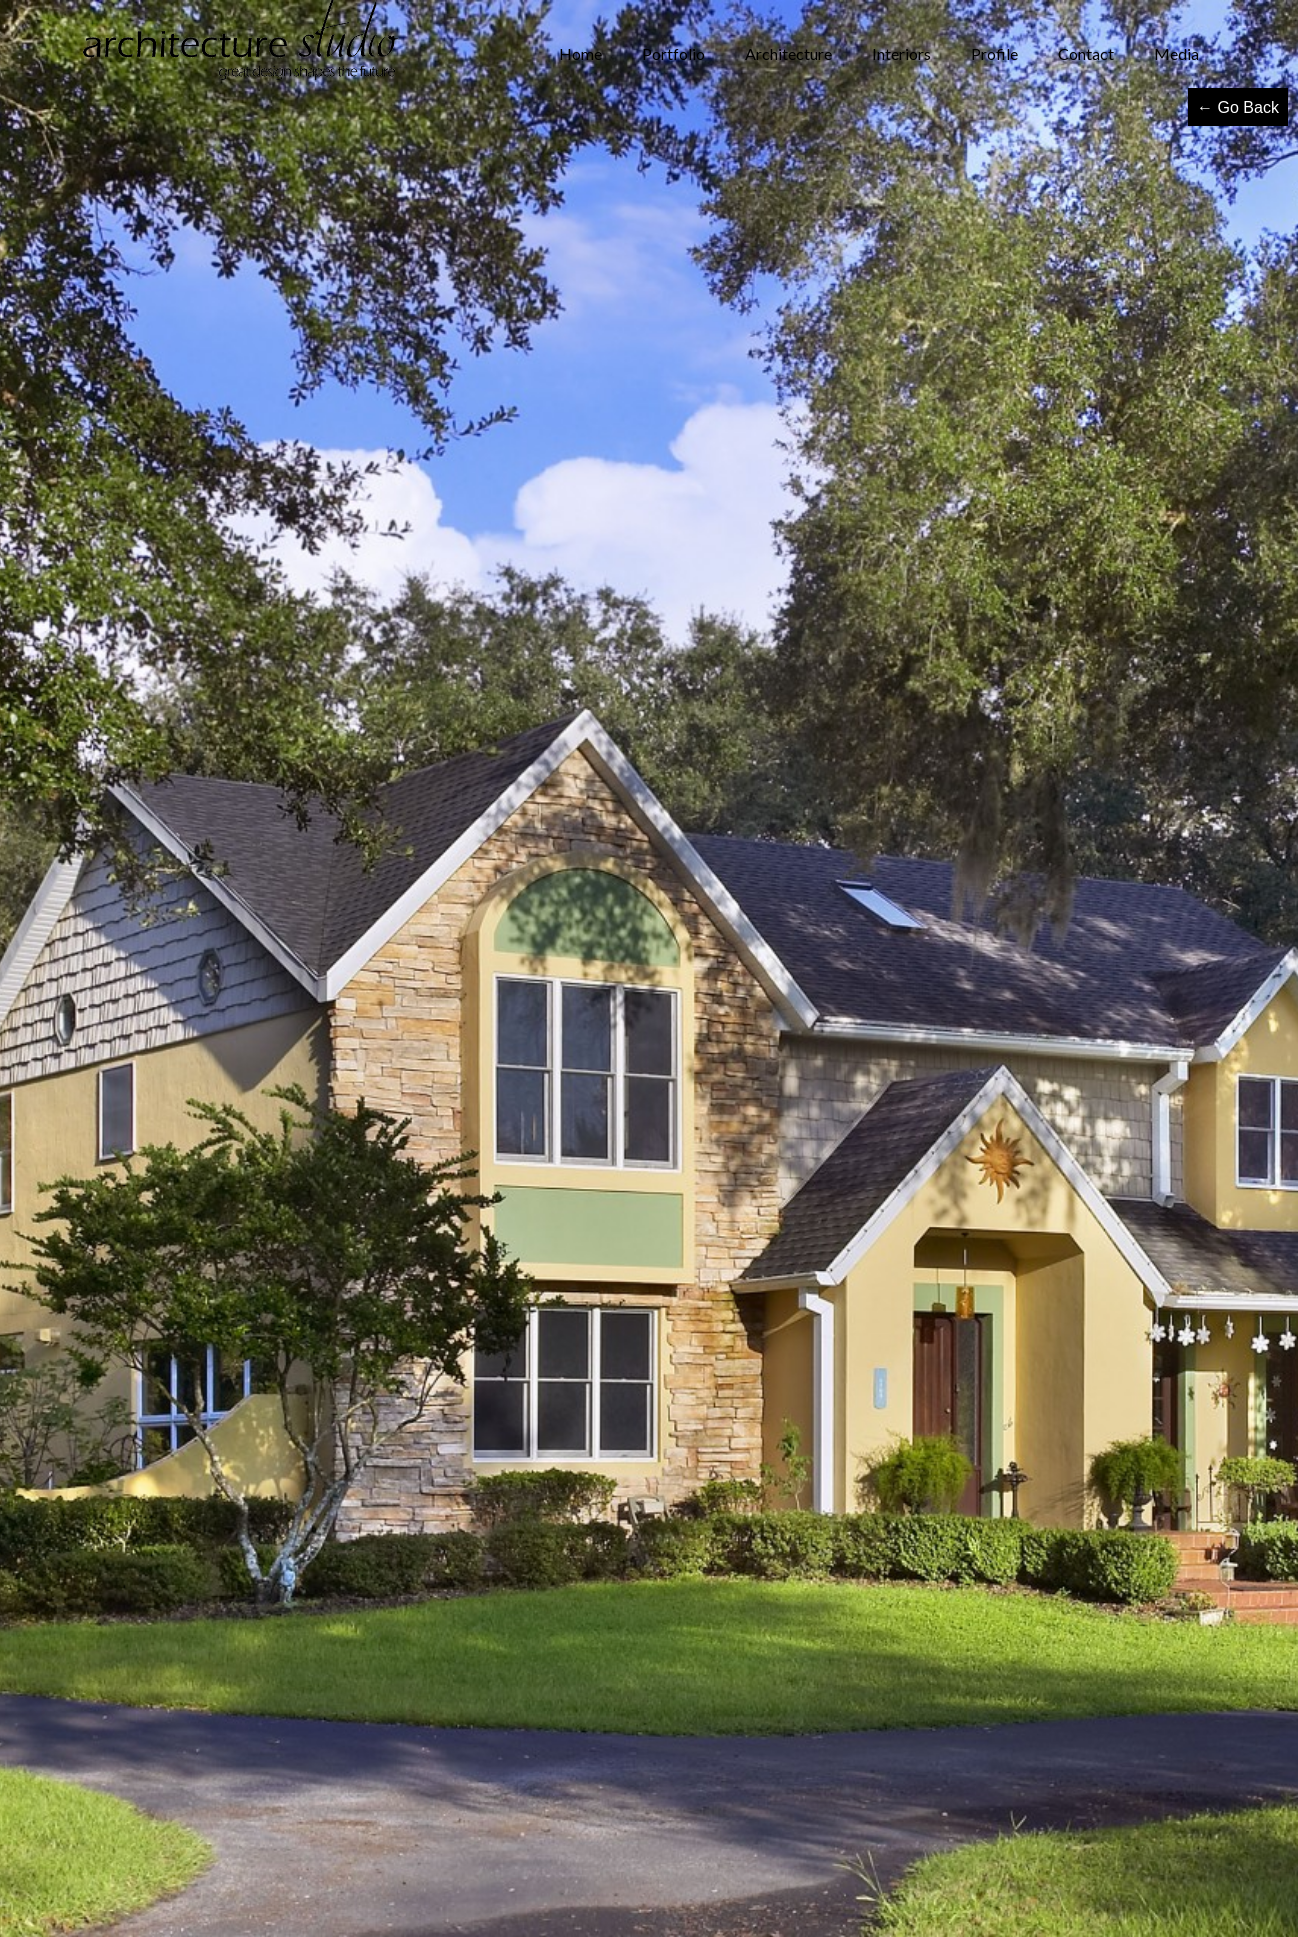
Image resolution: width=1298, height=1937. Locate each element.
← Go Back (1238, 107)
